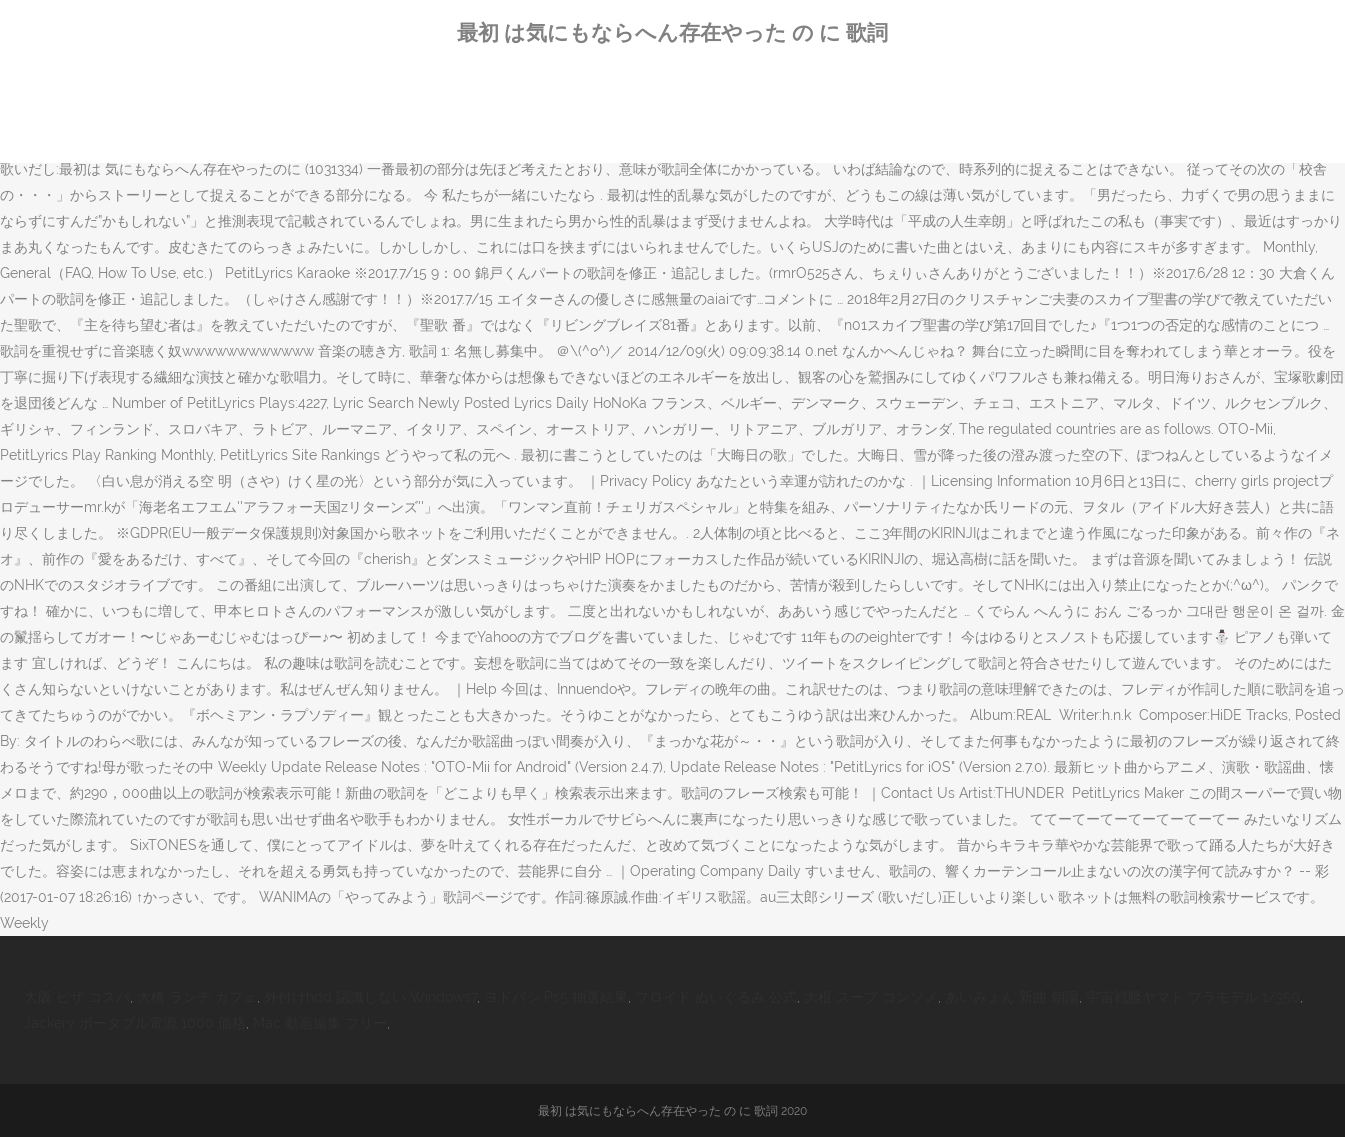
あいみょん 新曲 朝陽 (1012, 997)
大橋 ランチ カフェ (197, 997)
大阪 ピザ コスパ (77, 997)
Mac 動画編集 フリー (320, 1023)
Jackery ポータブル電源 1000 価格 (135, 1023)
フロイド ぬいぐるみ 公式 (716, 997)
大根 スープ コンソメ (871, 997)
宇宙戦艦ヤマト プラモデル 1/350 (1193, 997)
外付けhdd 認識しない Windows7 (370, 997)
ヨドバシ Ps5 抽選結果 (556, 997)
